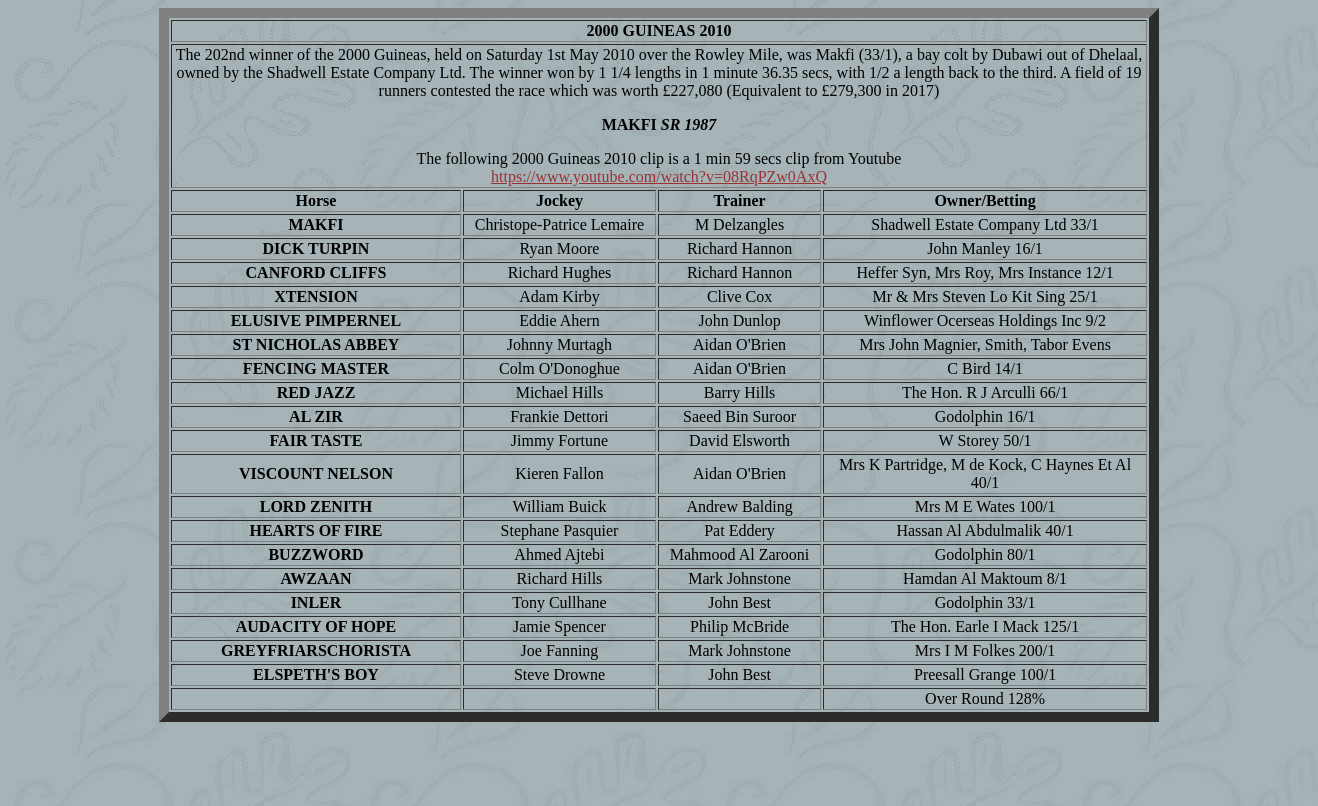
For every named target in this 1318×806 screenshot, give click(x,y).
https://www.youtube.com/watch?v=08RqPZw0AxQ (659, 176)
